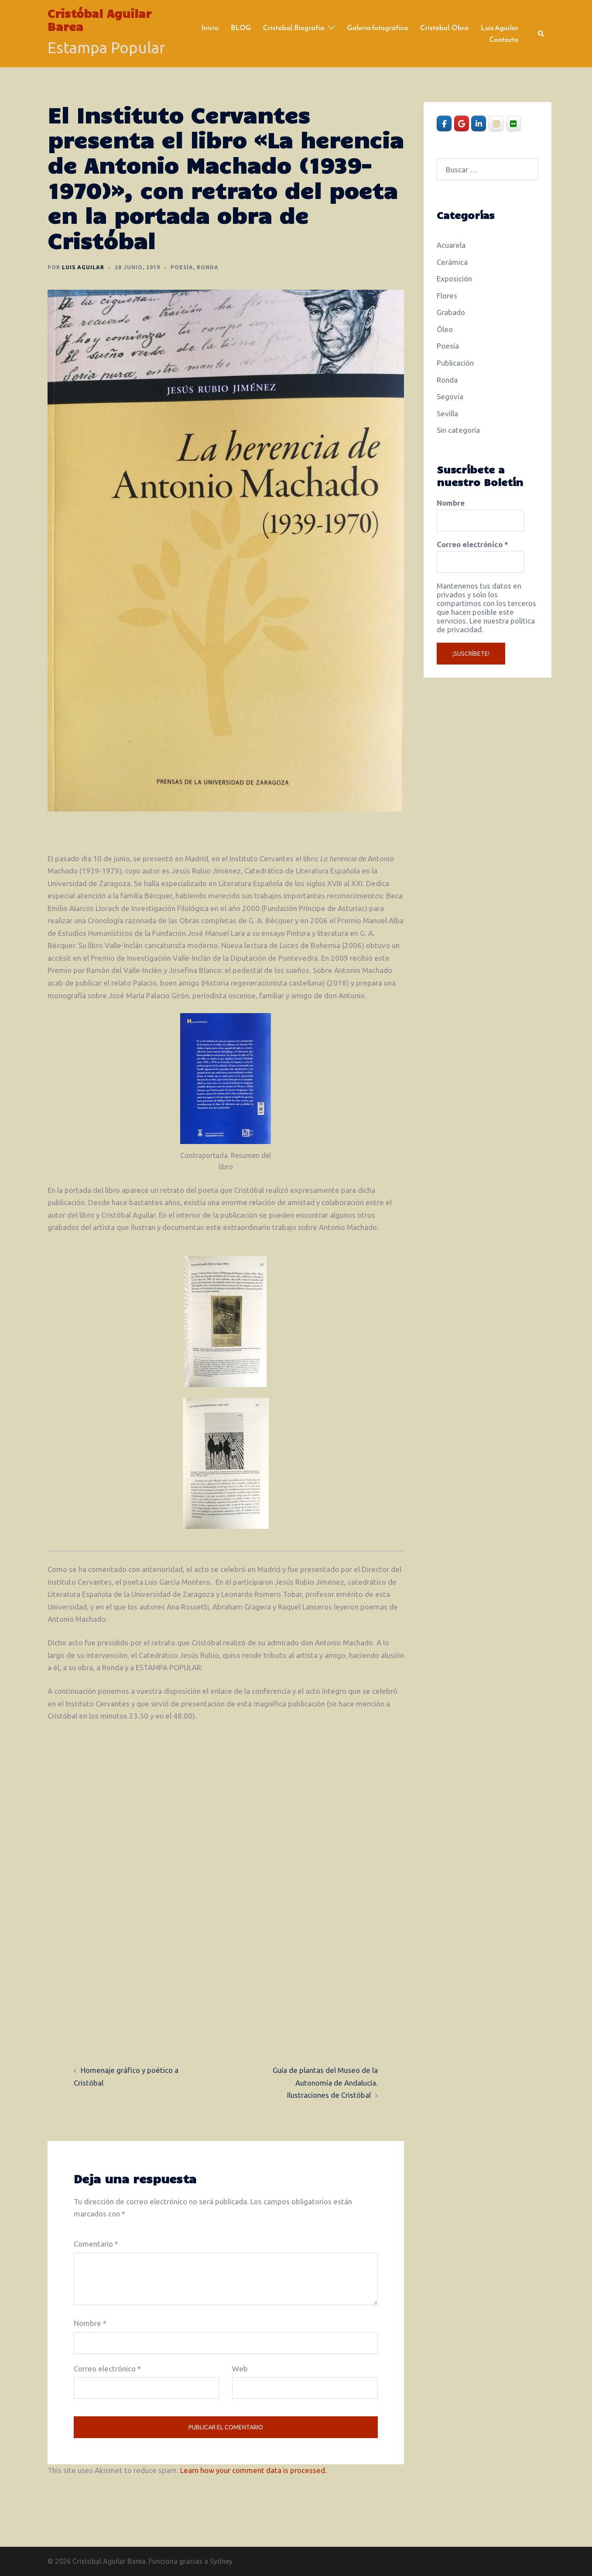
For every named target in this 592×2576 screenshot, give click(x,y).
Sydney (221, 2561)
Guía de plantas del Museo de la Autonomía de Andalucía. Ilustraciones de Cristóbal (325, 2082)
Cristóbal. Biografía (294, 27)
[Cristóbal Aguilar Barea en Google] (461, 123)
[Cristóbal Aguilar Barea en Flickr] (513, 123)
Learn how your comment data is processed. (253, 2470)
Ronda (208, 267)
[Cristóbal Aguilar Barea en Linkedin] (478, 123)
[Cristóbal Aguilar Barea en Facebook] (444, 123)
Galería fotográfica (377, 27)
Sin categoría (458, 430)
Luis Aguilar (499, 27)
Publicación (455, 363)
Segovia (450, 396)
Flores (447, 295)
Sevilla (447, 413)
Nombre (90, 2323)
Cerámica (452, 262)
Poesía (182, 267)
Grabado (451, 312)
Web (240, 2368)
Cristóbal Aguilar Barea (99, 19)
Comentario (96, 2244)
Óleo (445, 329)
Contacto (503, 39)
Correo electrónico (107, 2368)
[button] (541, 34)
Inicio (210, 27)
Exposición (454, 278)
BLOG (241, 27)
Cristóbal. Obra (444, 27)
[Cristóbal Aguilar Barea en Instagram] (496, 123)
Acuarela (451, 245)
